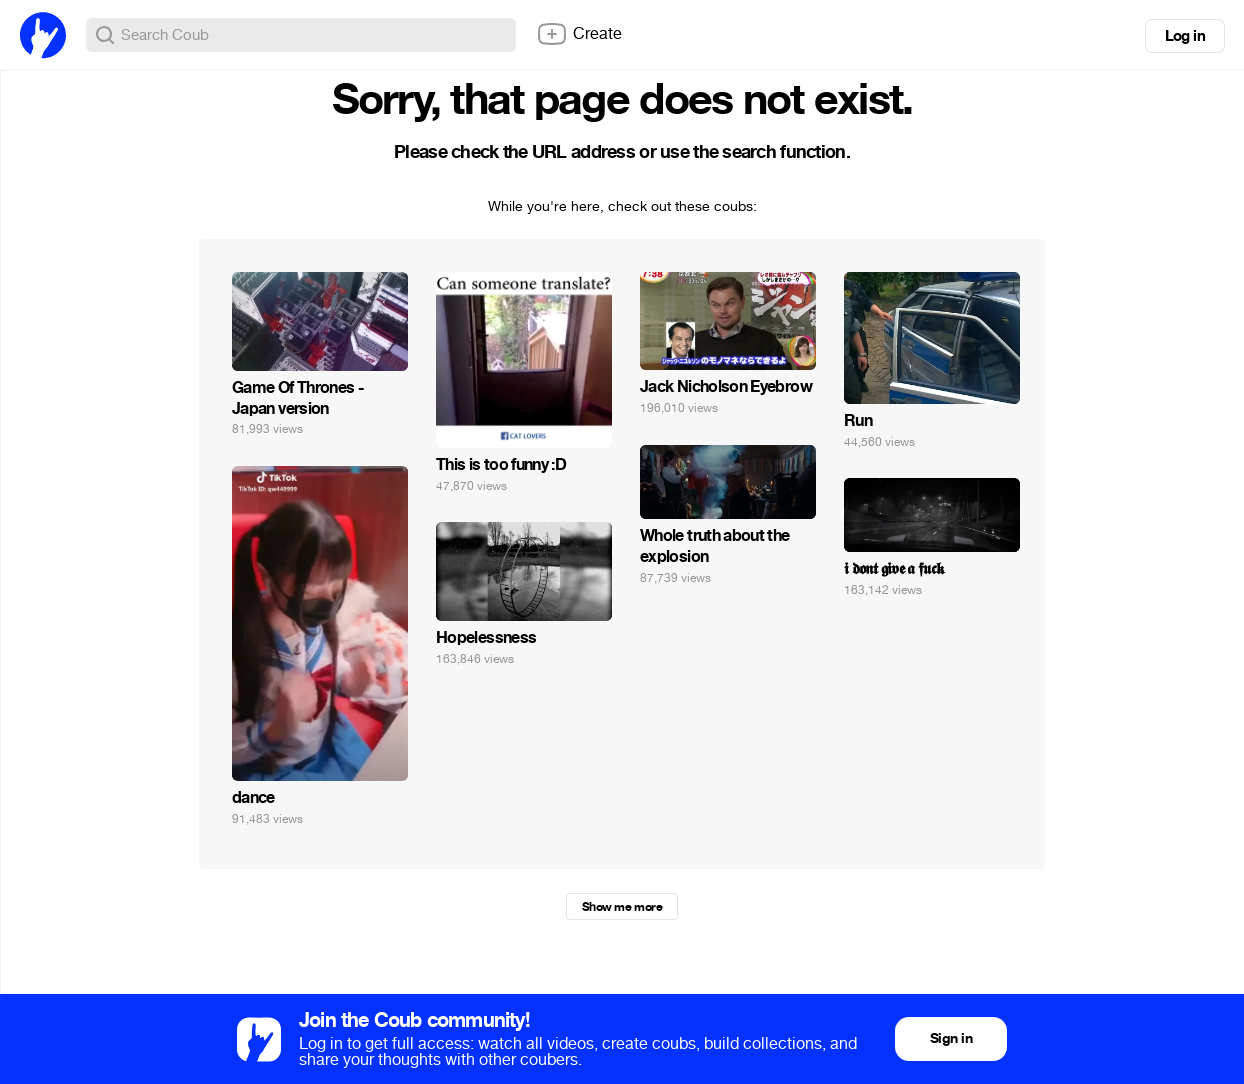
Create (579, 34)
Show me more (622, 907)
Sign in (951, 1038)
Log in (1185, 36)
